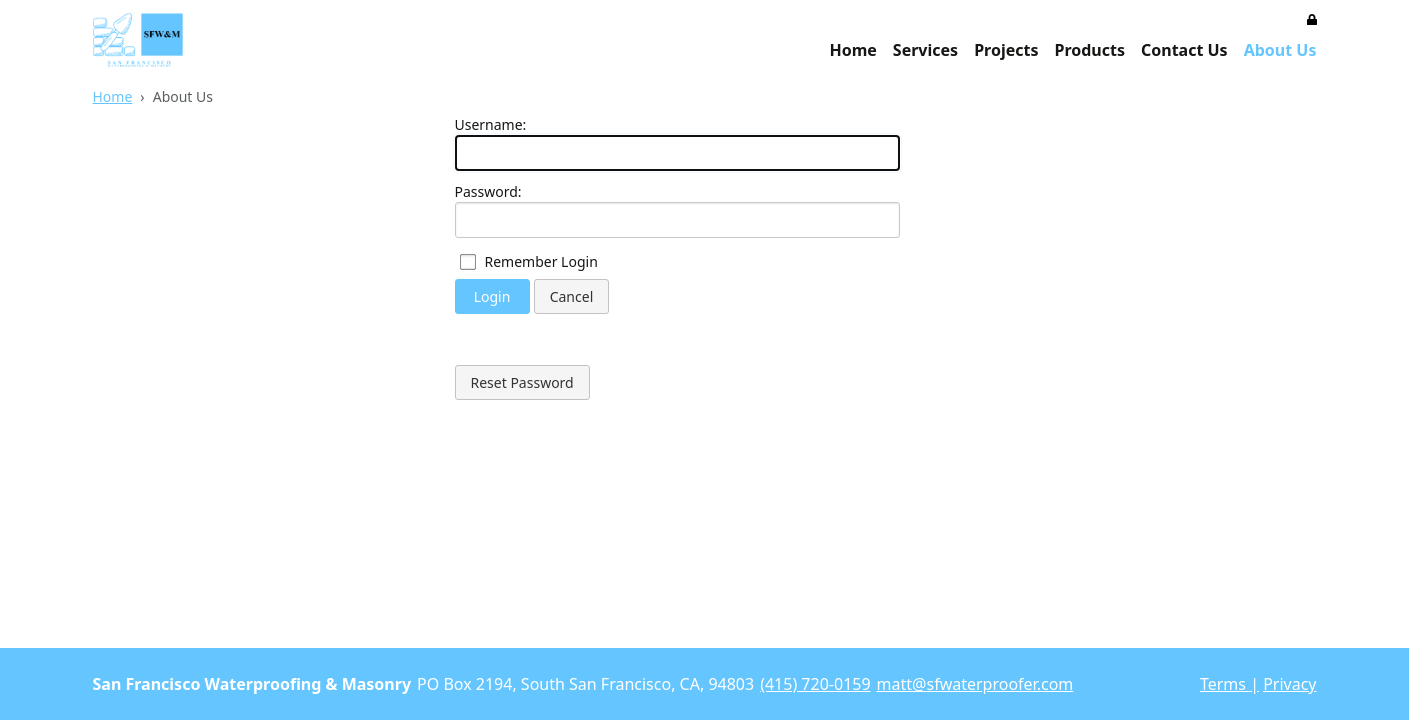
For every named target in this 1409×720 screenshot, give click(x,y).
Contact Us (1184, 50)
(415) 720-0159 (815, 684)
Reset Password (522, 382)
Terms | (1229, 684)
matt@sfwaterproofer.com (975, 684)
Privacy (1289, 684)
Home (852, 50)
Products (1089, 50)
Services (925, 50)
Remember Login (541, 261)
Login (492, 296)
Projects (1006, 50)
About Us (1280, 50)
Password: (488, 191)
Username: (491, 124)
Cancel (572, 296)
